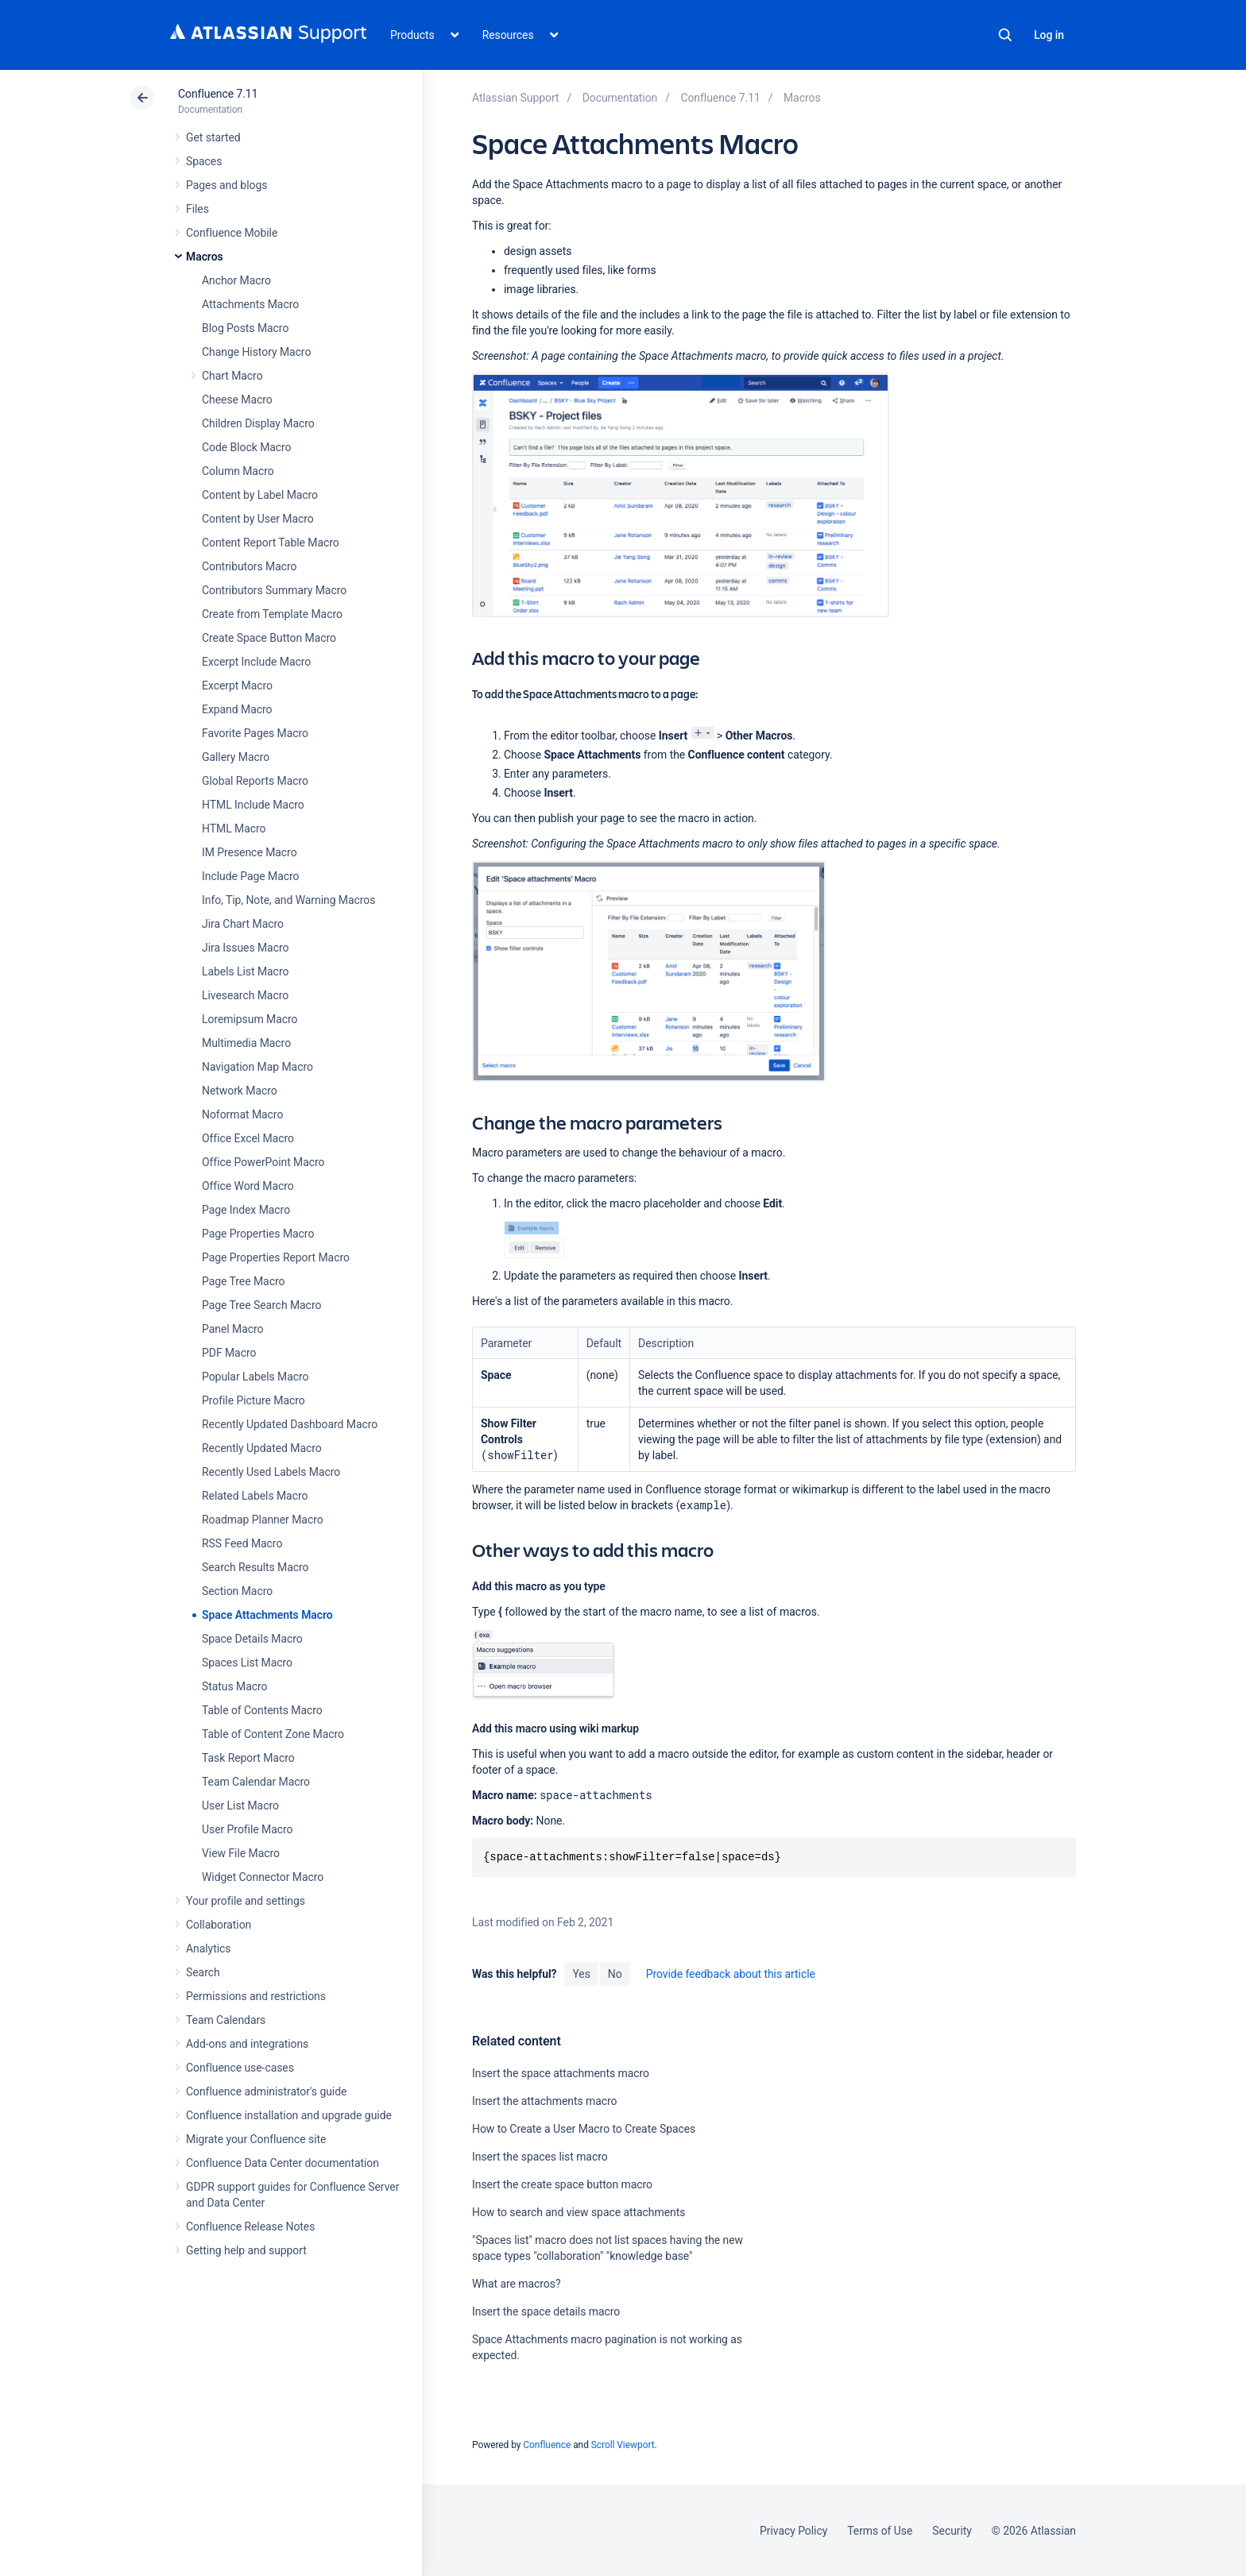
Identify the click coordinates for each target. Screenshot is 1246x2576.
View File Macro (241, 1853)
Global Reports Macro (255, 780)
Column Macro (238, 471)
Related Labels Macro (255, 1495)
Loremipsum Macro (249, 1019)
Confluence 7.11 (217, 93)
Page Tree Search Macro (261, 1305)
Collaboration (218, 1924)
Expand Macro (237, 709)
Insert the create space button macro (562, 2184)
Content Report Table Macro (270, 542)
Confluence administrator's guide (266, 2091)
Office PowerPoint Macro (263, 1162)
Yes (581, 1974)
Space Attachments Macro (267, 1615)
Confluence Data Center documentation (282, 2163)
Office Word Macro (248, 1186)
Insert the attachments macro (544, 2101)
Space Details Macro (252, 1638)
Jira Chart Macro (243, 923)
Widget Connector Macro (262, 1877)
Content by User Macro (258, 518)
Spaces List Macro (247, 1662)
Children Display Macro (258, 423)
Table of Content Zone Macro (273, 1734)
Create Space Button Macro (269, 637)
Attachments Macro (250, 304)
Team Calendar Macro (256, 1781)
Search (1005, 35)
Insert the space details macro (546, 2311)
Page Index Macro (246, 1209)
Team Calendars (225, 2020)
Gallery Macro (235, 757)
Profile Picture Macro (253, 1400)
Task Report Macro (248, 1757)
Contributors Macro (249, 566)
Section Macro (237, 1591)
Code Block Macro (247, 447)
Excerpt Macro (237, 685)
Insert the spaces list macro (540, 2156)
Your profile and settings (245, 1900)
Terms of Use (879, 2530)
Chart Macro (232, 375)
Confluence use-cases (240, 2067)
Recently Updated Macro (262, 1448)
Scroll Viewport (623, 2444)
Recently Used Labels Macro (271, 1472)
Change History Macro (256, 352)
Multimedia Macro (246, 1043)
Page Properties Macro (258, 1233)
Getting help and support (246, 2250)
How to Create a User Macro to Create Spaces (583, 2128)
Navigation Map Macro (257, 1066)
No (615, 1974)
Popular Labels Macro (255, 1376)
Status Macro (234, 1686)
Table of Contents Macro (262, 1710)
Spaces (204, 161)
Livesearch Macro (245, 995)
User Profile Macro (247, 1829)
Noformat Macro (242, 1114)
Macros (204, 256)
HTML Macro (233, 828)
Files (197, 209)
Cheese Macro (237, 399)
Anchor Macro (236, 280)
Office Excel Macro (248, 1138)
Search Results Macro (255, 1567)
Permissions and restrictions (256, 1996)
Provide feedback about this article (730, 1974)
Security (952, 2530)
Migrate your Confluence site (256, 2139)
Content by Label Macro (260, 495)
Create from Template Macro (272, 614)
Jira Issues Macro (245, 947)
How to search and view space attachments (578, 2212)
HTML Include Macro (253, 804)
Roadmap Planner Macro (262, 1519)
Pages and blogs (226, 185)
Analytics (208, 1948)
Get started (213, 137)
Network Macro (239, 1090)
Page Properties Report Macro (276, 1257)
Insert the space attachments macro (560, 2073)
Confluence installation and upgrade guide (289, 2115)
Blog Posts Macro (245, 328)
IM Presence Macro (249, 852)
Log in (1049, 35)
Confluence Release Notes (250, 2226)
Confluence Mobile (231, 232)
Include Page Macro (250, 876)
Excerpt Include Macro (256, 661)
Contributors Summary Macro (274, 590)
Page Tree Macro (243, 1281)
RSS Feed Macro (242, 1543)
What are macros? (516, 2283)
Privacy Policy (793, 2530)
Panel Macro (232, 1329)
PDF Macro (229, 1352)
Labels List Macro (245, 971)
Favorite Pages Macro (255, 733)
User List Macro (240, 1805)
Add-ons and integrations (247, 2043)
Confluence (547, 2444)
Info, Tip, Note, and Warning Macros (288, 900)
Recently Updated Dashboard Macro (289, 1424)
